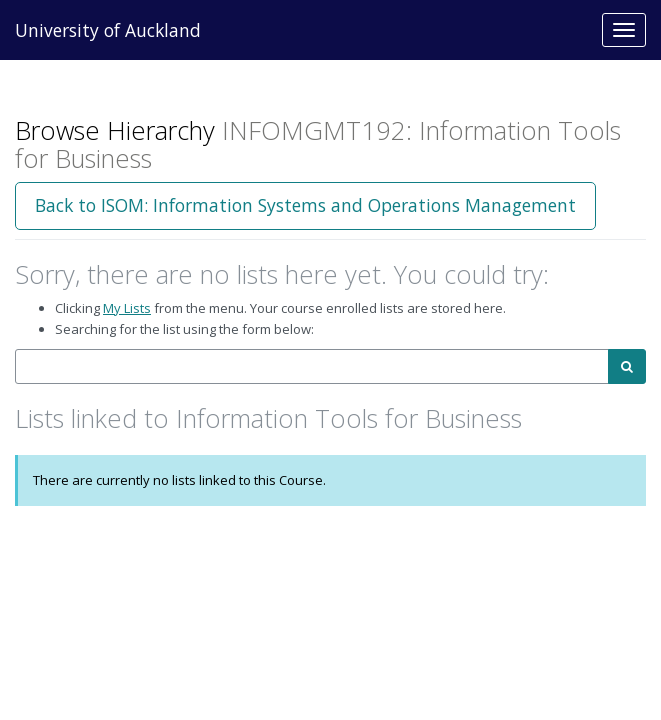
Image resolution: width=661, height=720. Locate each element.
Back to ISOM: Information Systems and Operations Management (305, 205)
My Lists (127, 308)
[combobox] (312, 366)
